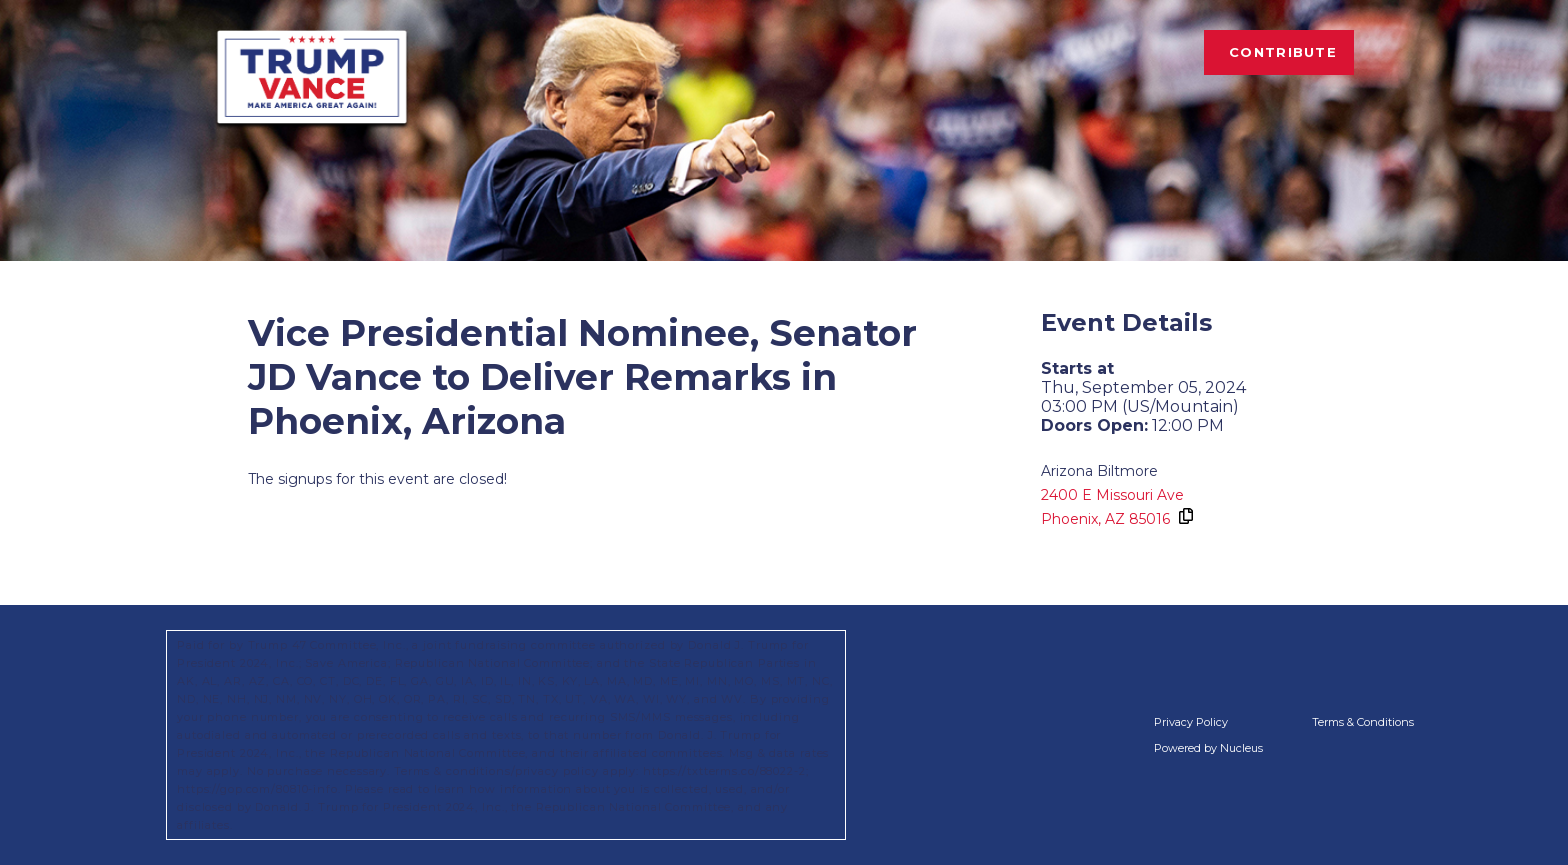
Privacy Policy (1191, 722)
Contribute (1283, 52)
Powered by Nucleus (1208, 748)
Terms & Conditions (1363, 722)
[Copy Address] (1185, 516)
